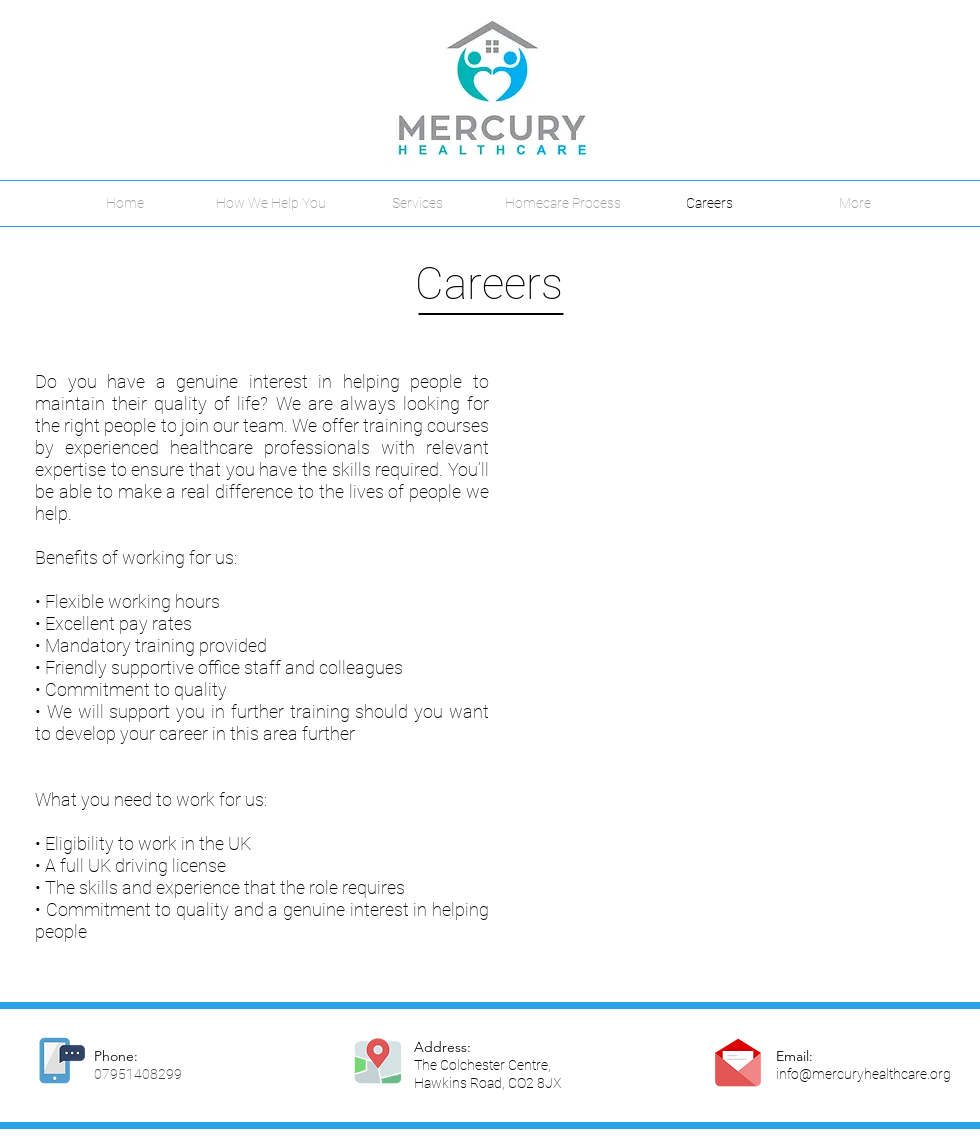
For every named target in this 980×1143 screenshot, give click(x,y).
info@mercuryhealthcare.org (863, 1074)
